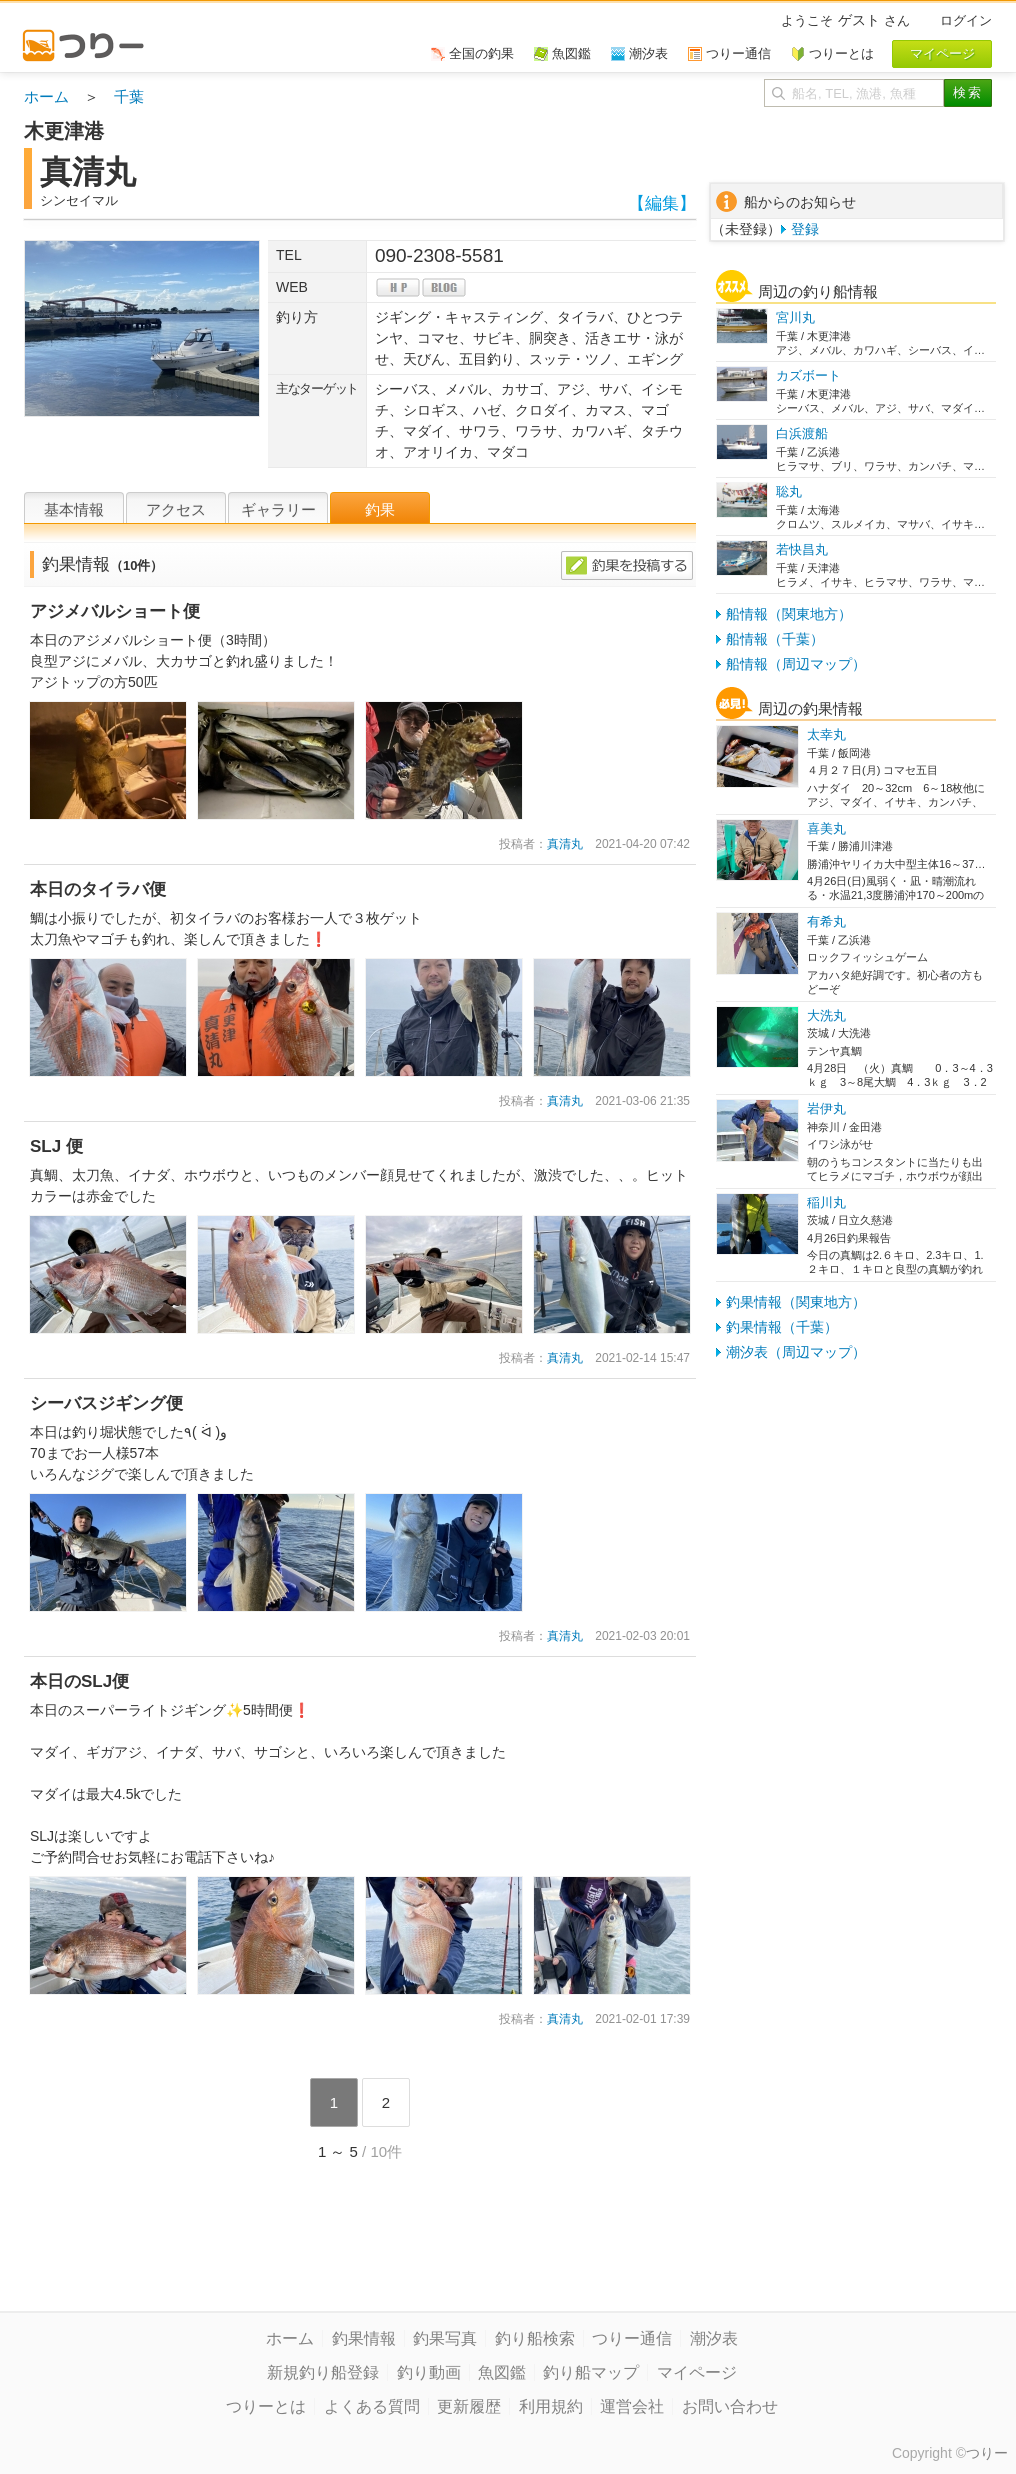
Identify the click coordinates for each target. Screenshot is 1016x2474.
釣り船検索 (535, 2338)
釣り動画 (429, 2372)
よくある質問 (372, 2406)
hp (398, 287)
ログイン (966, 20)
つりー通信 (632, 2338)
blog (444, 287)
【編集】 (662, 203)
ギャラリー (278, 509)
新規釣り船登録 (323, 2372)
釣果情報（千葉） (782, 1327)
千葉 (129, 96)
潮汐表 (714, 2338)
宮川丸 (795, 317)
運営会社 (632, 2406)
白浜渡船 (802, 433)
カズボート (808, 375)
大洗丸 (826, 1015)
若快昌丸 (802, 549)
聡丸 (789, 491)
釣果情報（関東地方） (796, 1302)
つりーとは (266, 2406)
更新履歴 (469, 2406)
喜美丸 (826, 828)
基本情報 (74, 509)
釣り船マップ (591, 2372)
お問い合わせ (730, 2406)
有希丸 (826, 921)
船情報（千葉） (775, 639)
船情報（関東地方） (789, 614)
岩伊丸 (826, 1108)
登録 (805, 229)
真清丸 (565, 844)
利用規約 (551, 2406)
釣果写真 (445, 2338)
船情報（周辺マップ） (796, 664)
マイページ (697, 2372)
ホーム (46, 96)
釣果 (380, 509)
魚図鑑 (502, 2372)
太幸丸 (826, 734)
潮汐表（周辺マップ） (796, 1352)
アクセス (176, 509)
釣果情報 (364, 2338)
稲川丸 (826, 1202)
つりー (987, 2453)
